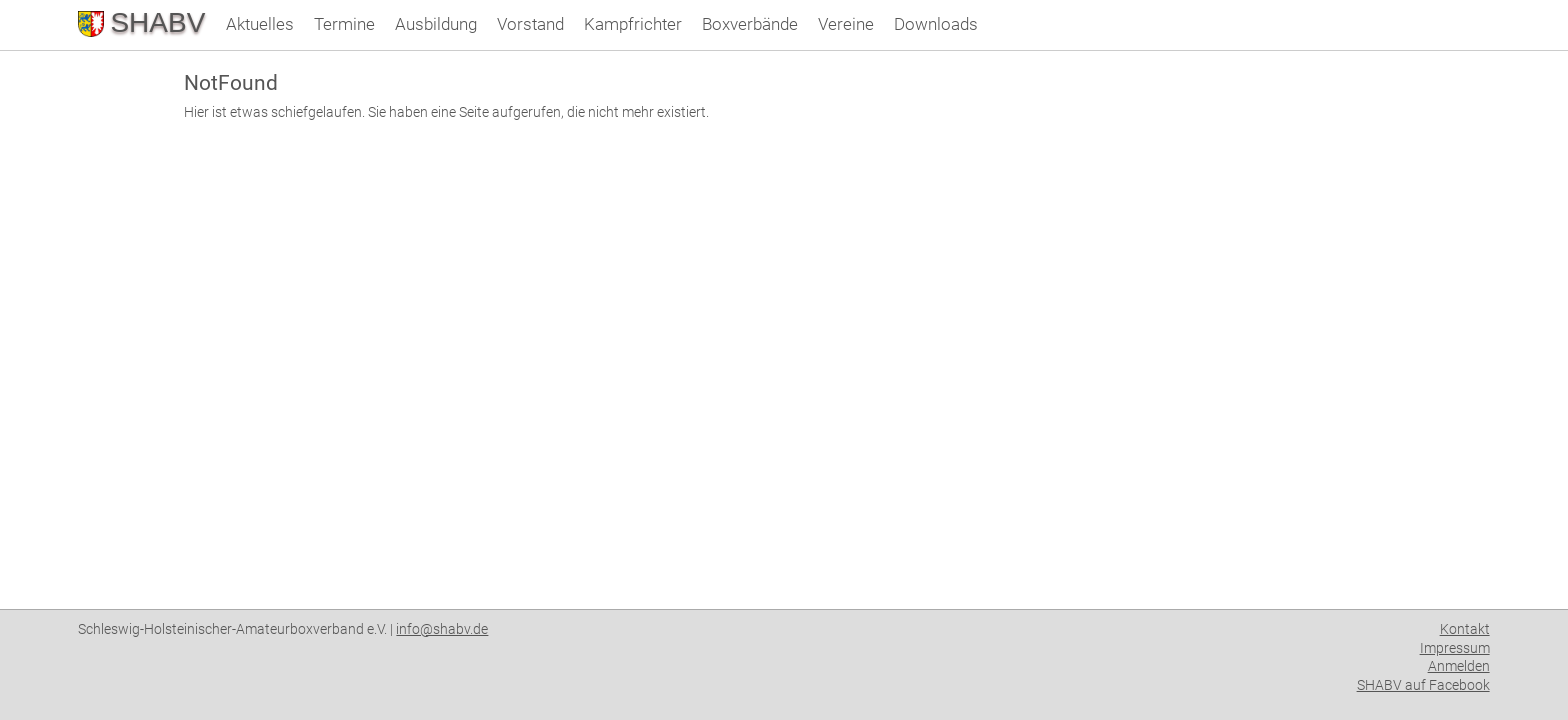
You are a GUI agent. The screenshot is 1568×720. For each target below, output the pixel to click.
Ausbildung (436, 24)
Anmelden (1459, 666)
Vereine (846, 24)
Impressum (1455, 648)
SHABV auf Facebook (1423, 685)
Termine (344, 24)
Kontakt (1465, 629)
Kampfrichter (633, 24)
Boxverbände (750, 24)
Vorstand (530, 24)
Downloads (936, 24)
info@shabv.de (442, 629)
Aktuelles (260, 24)
